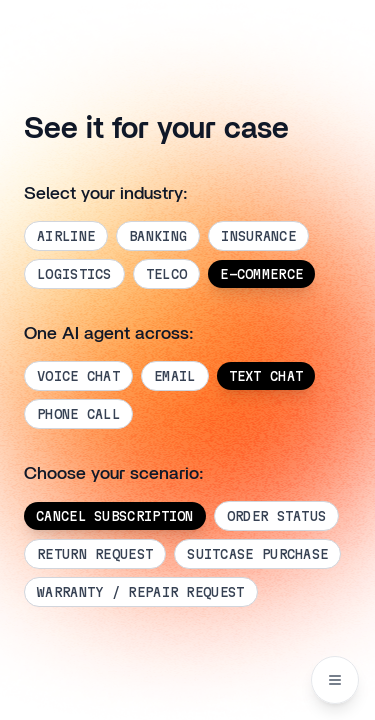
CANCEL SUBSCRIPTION (115, 516)
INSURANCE (258, 236)
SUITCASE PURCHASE (257, 554)
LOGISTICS (74, 274)
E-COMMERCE (261, 274)
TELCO (167, 274)
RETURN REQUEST (95, 554)
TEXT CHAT (266, 376)
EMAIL (175, 376)
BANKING (158, 236)
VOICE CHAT (78, 376)
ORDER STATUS (277, 516)
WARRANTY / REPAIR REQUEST (141, 592)
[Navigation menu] (335, 680)
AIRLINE (66, 236)
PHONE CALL (78, 414)
